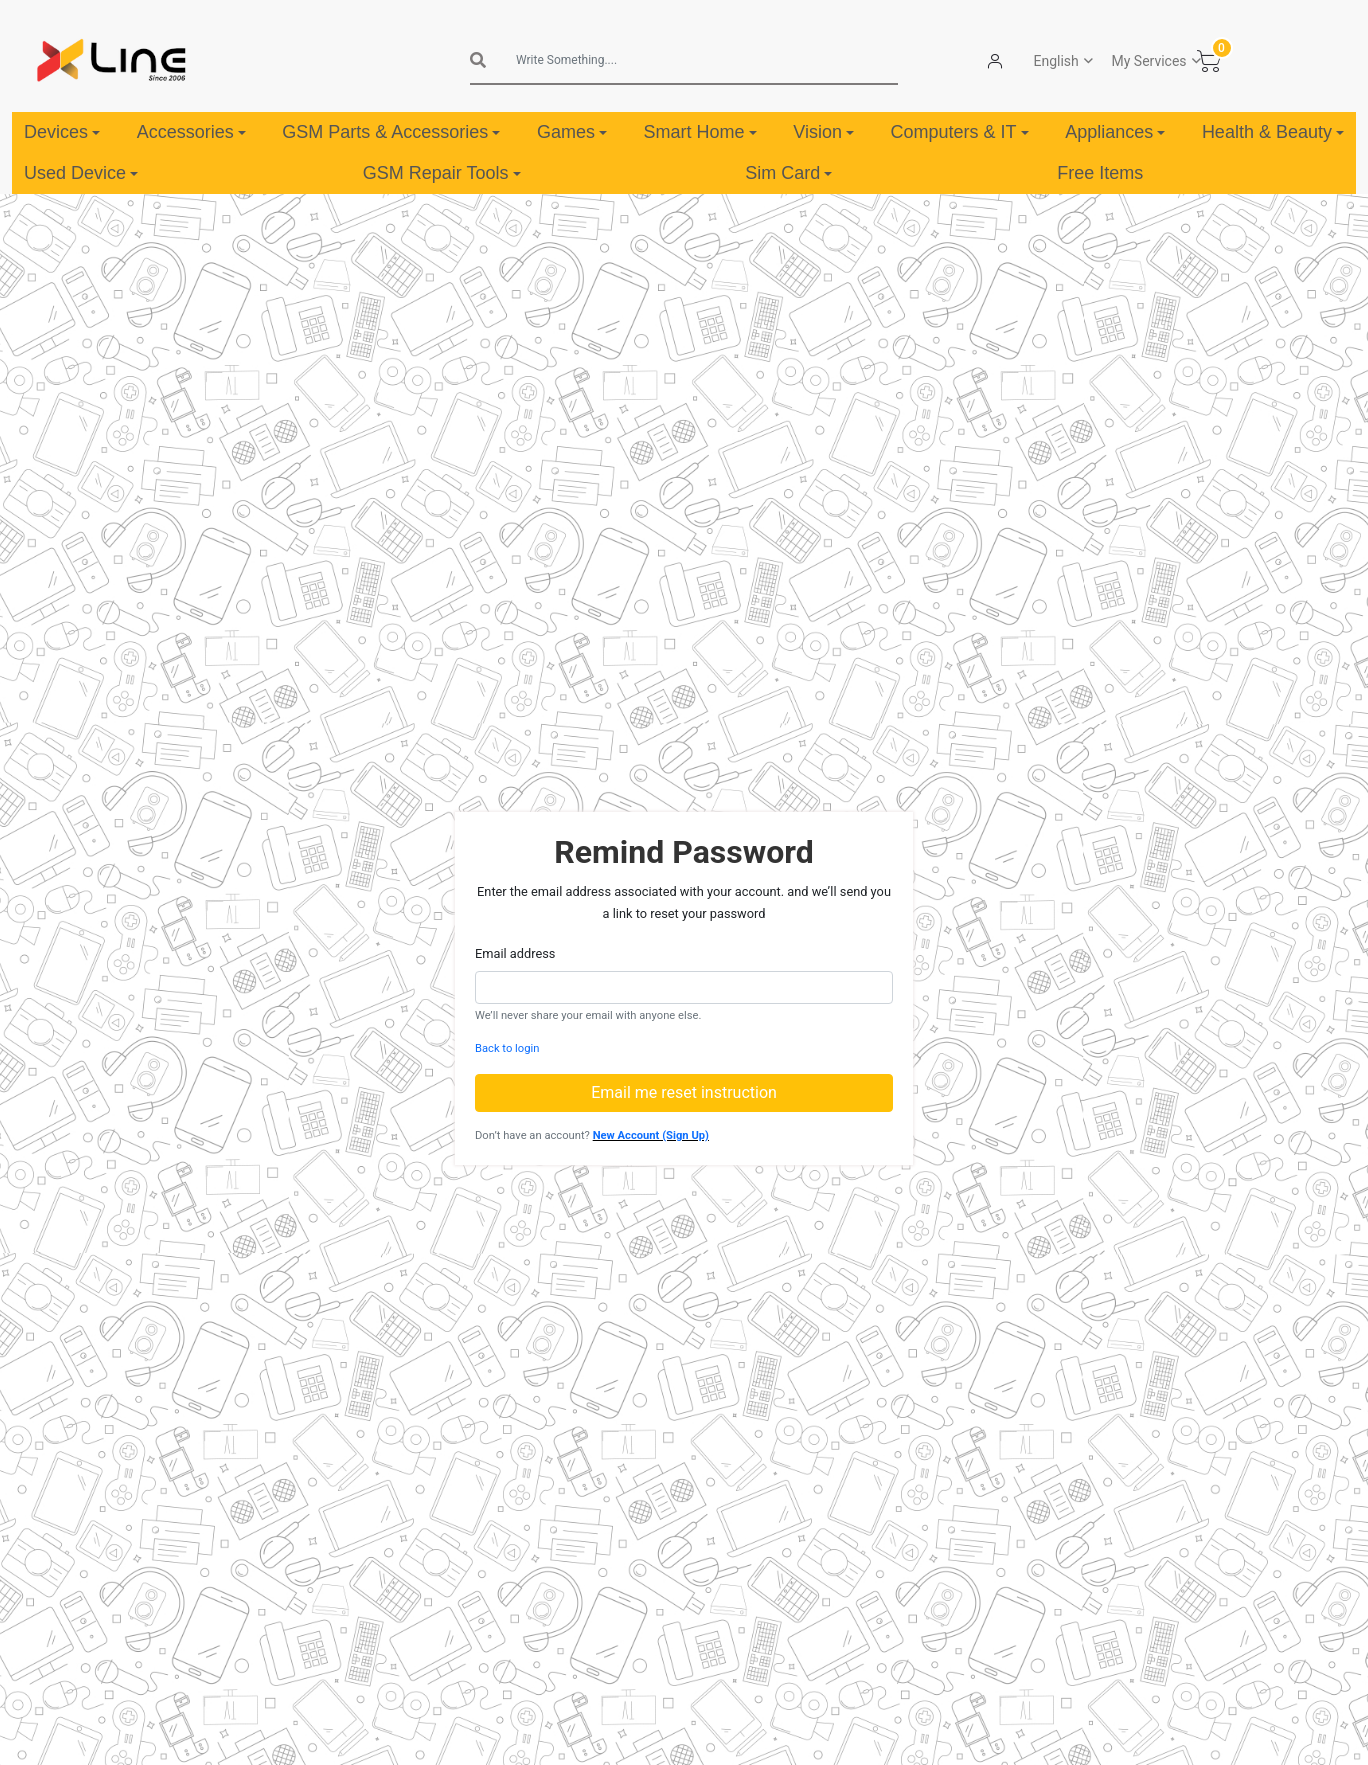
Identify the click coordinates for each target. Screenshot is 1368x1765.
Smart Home (700, 132)
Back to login (507, 1048)
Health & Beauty (1273, 132)
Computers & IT (960, 132)
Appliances (1115, 132)
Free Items (1100, 173)
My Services (1149, 61)
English (1056, 61)
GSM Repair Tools (442, 173)
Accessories (191, 132)
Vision (823, 132)
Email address (515, 953)
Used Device (81, 173)
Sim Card (788, 173)
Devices (62, 132)
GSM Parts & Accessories (391, 132)
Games (572, 132)
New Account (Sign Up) (651, 1135)
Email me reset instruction (684, 1092)
